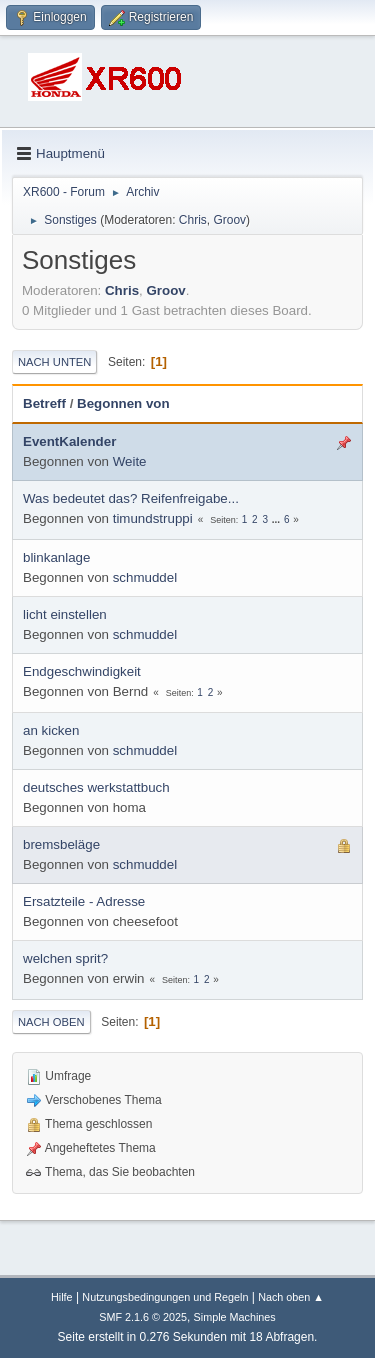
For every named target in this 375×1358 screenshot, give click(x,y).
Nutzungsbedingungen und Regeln (165, 1297)
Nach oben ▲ (291, 1297)
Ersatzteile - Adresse (84, 901)
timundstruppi (153, 518)
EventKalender (69, 441)
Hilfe (62, 1297)
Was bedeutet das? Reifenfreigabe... (131, 498)
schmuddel (145, 577)
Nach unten (54, 362)
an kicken (51, 730)
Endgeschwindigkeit (82, 671)
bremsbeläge (61, 844)
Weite (130, 461)
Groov (229, 220)
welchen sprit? (65, 958)
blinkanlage (56, 557)
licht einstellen (65, 614)
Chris (193, 220)
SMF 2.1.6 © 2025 (143, 1317)
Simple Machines (235, 1317)
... (277, 519)
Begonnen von (123, 403)
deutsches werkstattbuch (96, 787)
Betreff (44, 403)
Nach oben (51, 1022)
